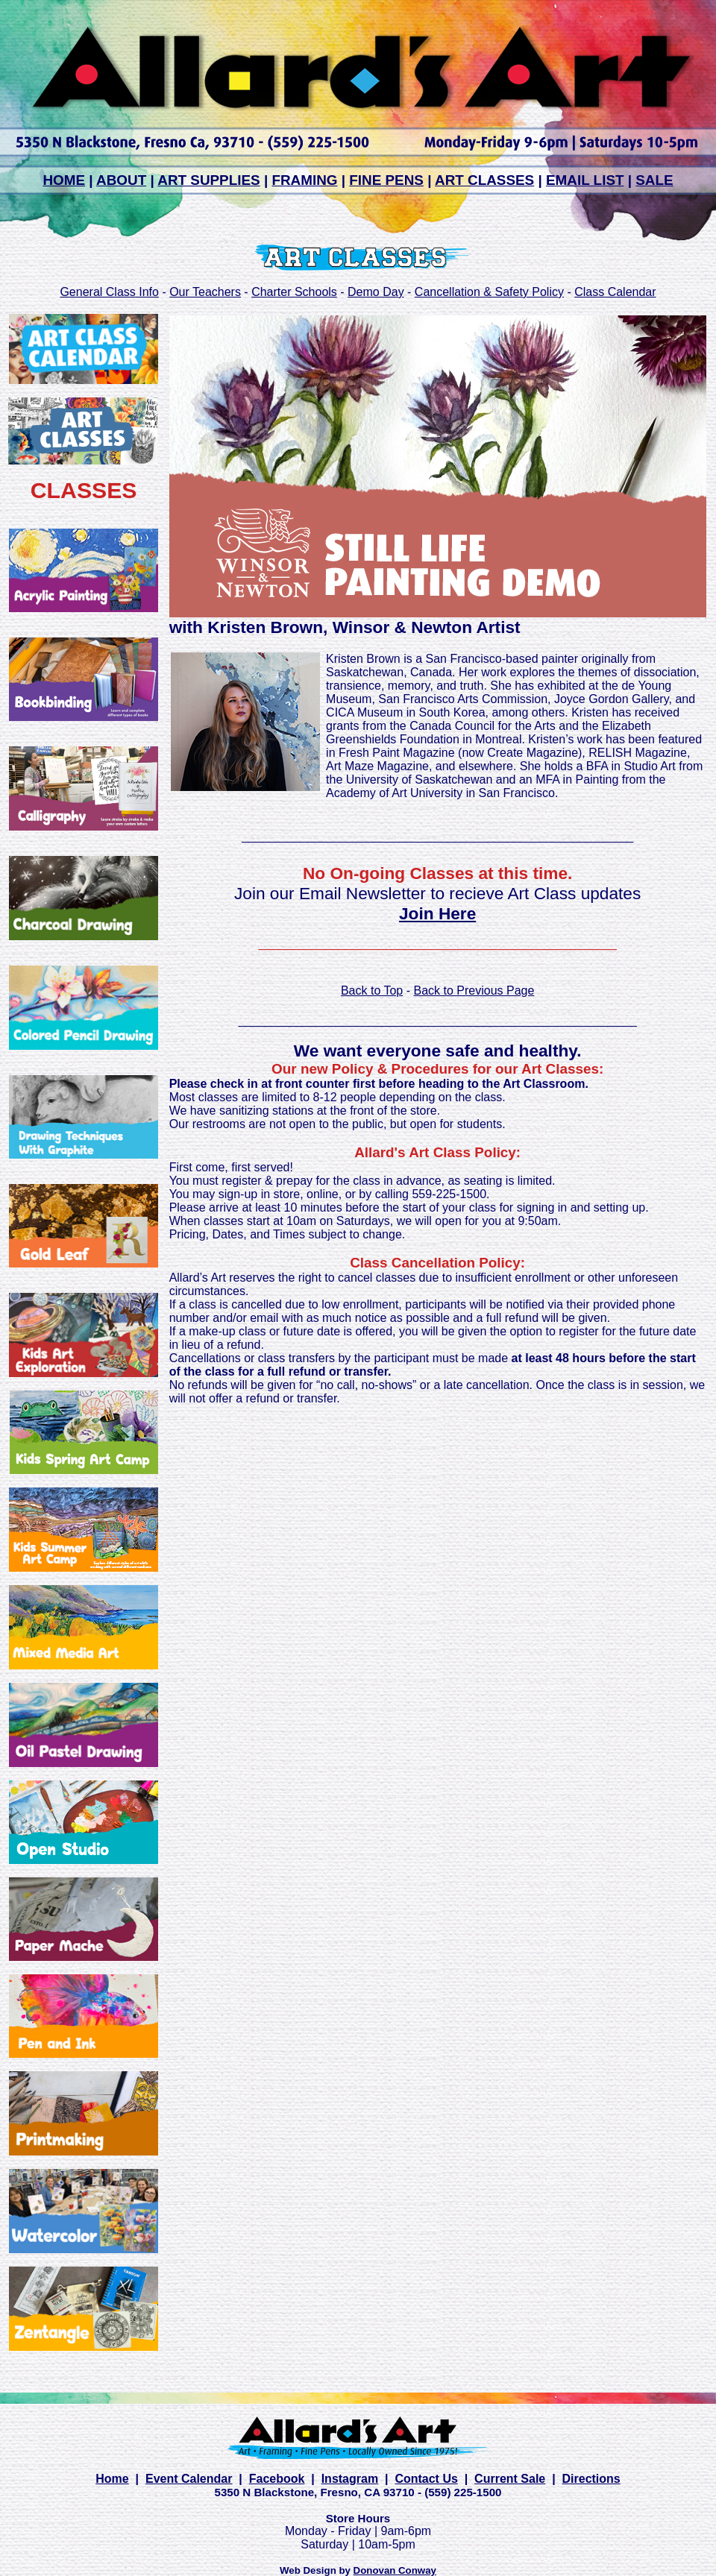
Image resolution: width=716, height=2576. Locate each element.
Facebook (277, 2478)
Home (111, 2478)
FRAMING (304, 180)
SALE (654, 180)
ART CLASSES (484, 180)
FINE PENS (386, 180)
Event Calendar (188, 2478)
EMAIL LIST (585, 180)
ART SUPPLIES (208, 180)
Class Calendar (615, 292)
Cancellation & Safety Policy (489, 292)
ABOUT (121, 180)
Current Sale (509, 2478)
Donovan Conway (395, 2570)
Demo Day (376, 292)
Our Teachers (205, 292)
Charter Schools (294, 292)
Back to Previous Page (473, 990)
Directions (591, 2478)
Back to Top (372, 990)
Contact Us (426, 2478)
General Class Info (109, 292)
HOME (64, 180)
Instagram (349, 2478)
